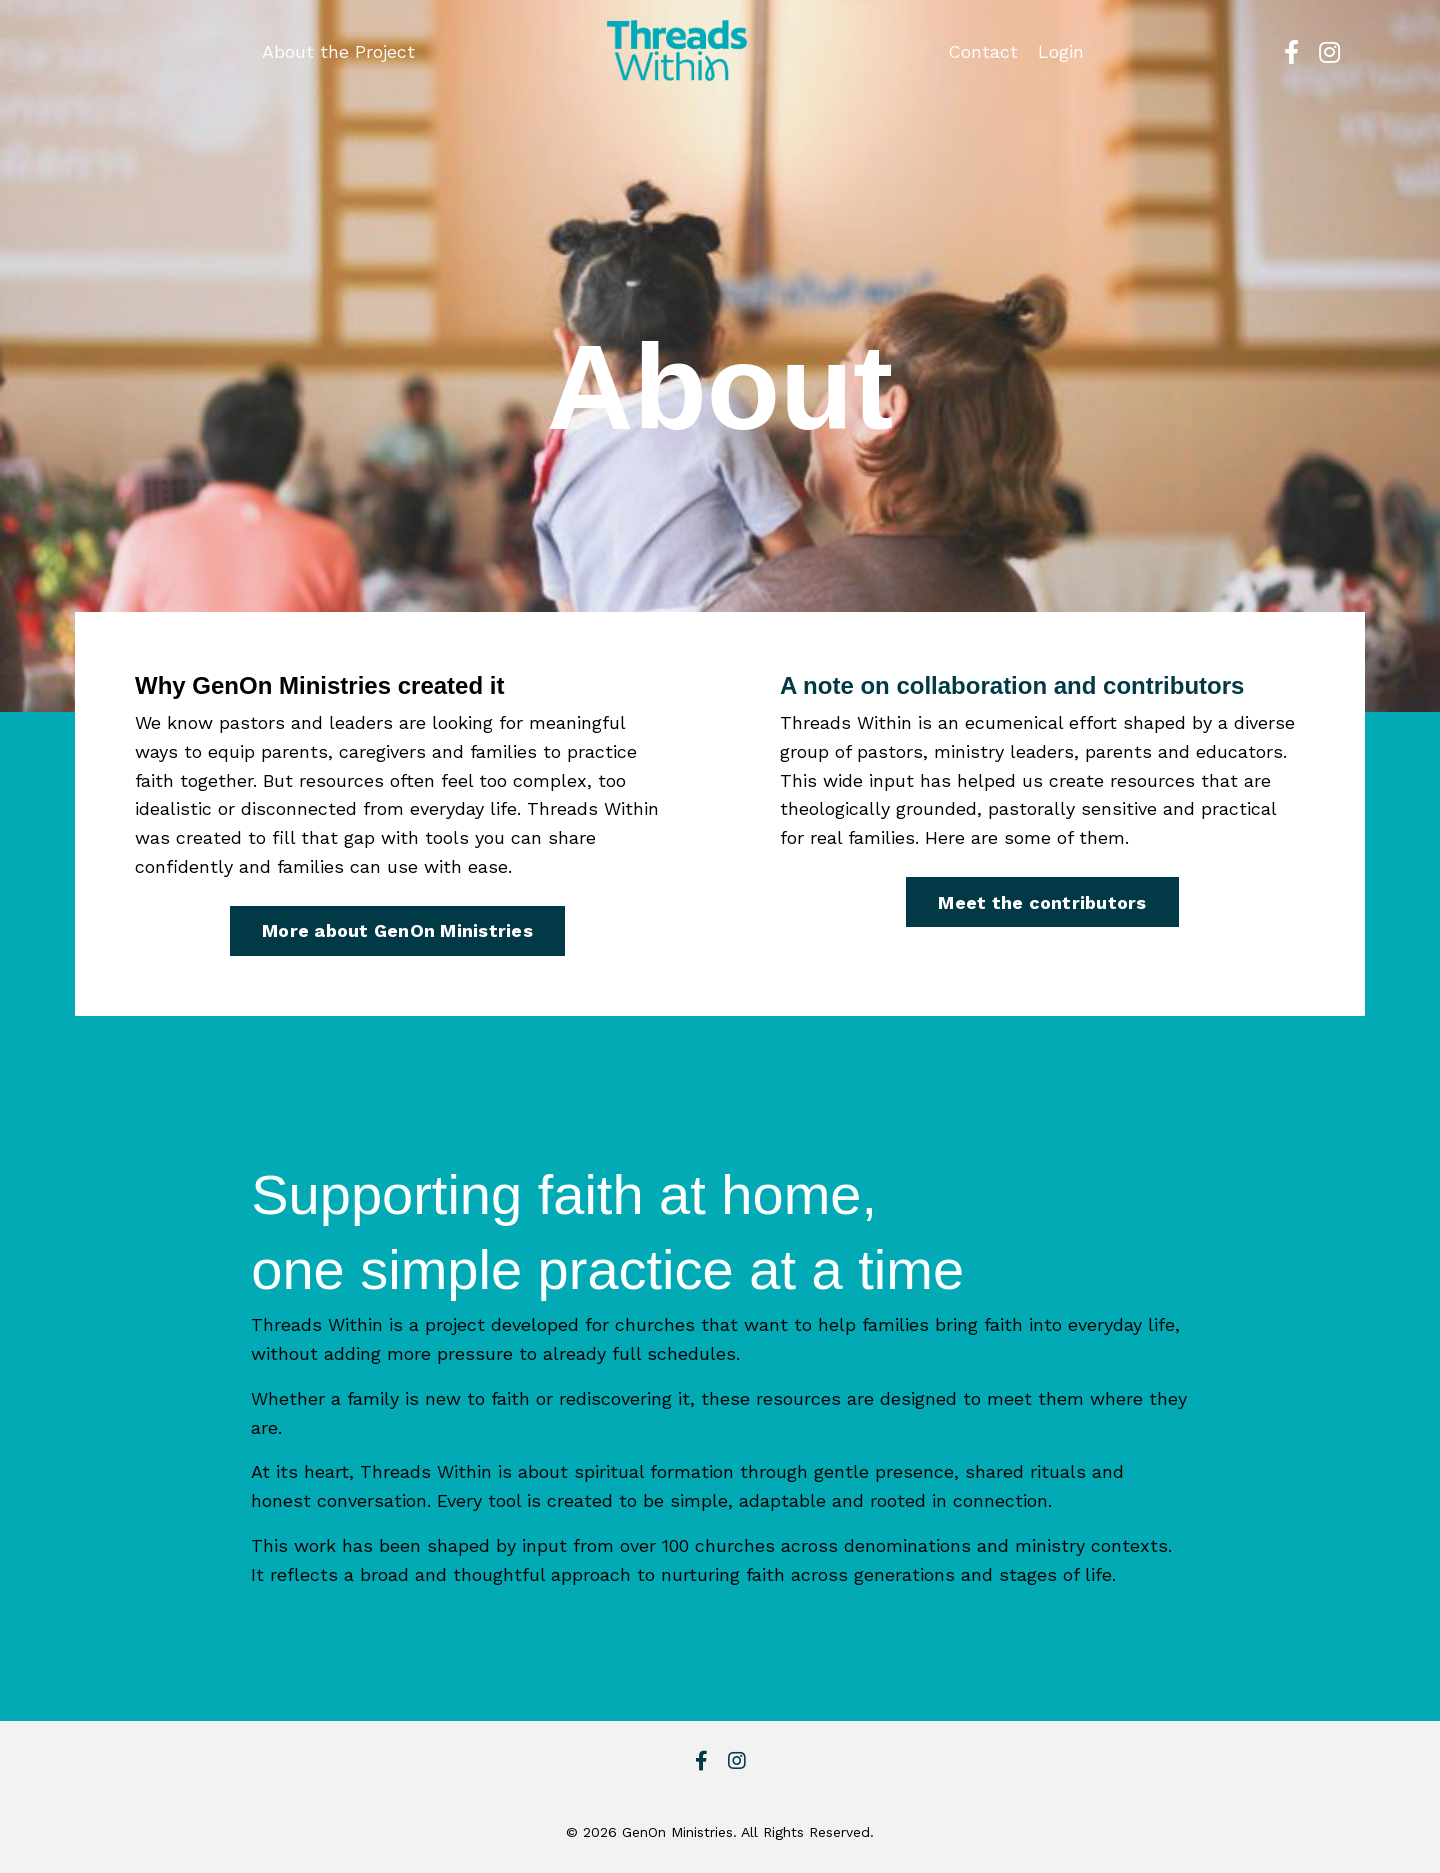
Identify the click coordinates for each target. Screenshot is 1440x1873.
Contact (983, 51)
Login (1061, 51)
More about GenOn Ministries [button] (397, 930)
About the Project (338, 51)
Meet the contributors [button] (1042, 902)
